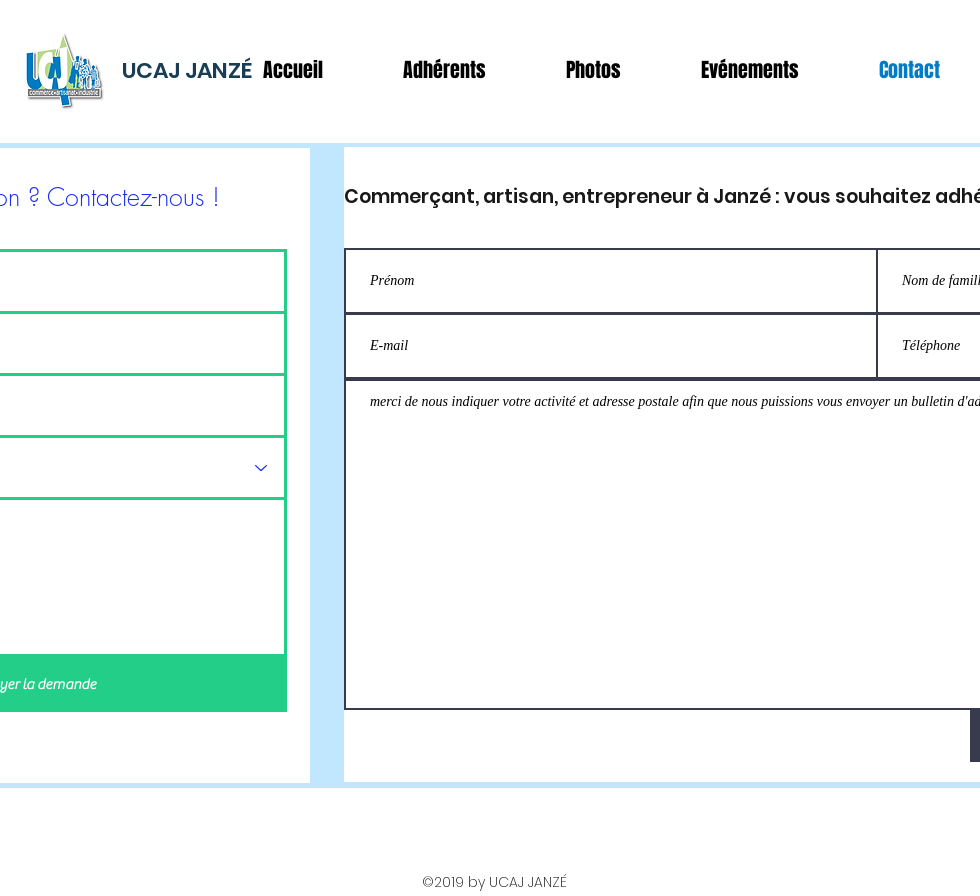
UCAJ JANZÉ (187, 70)
